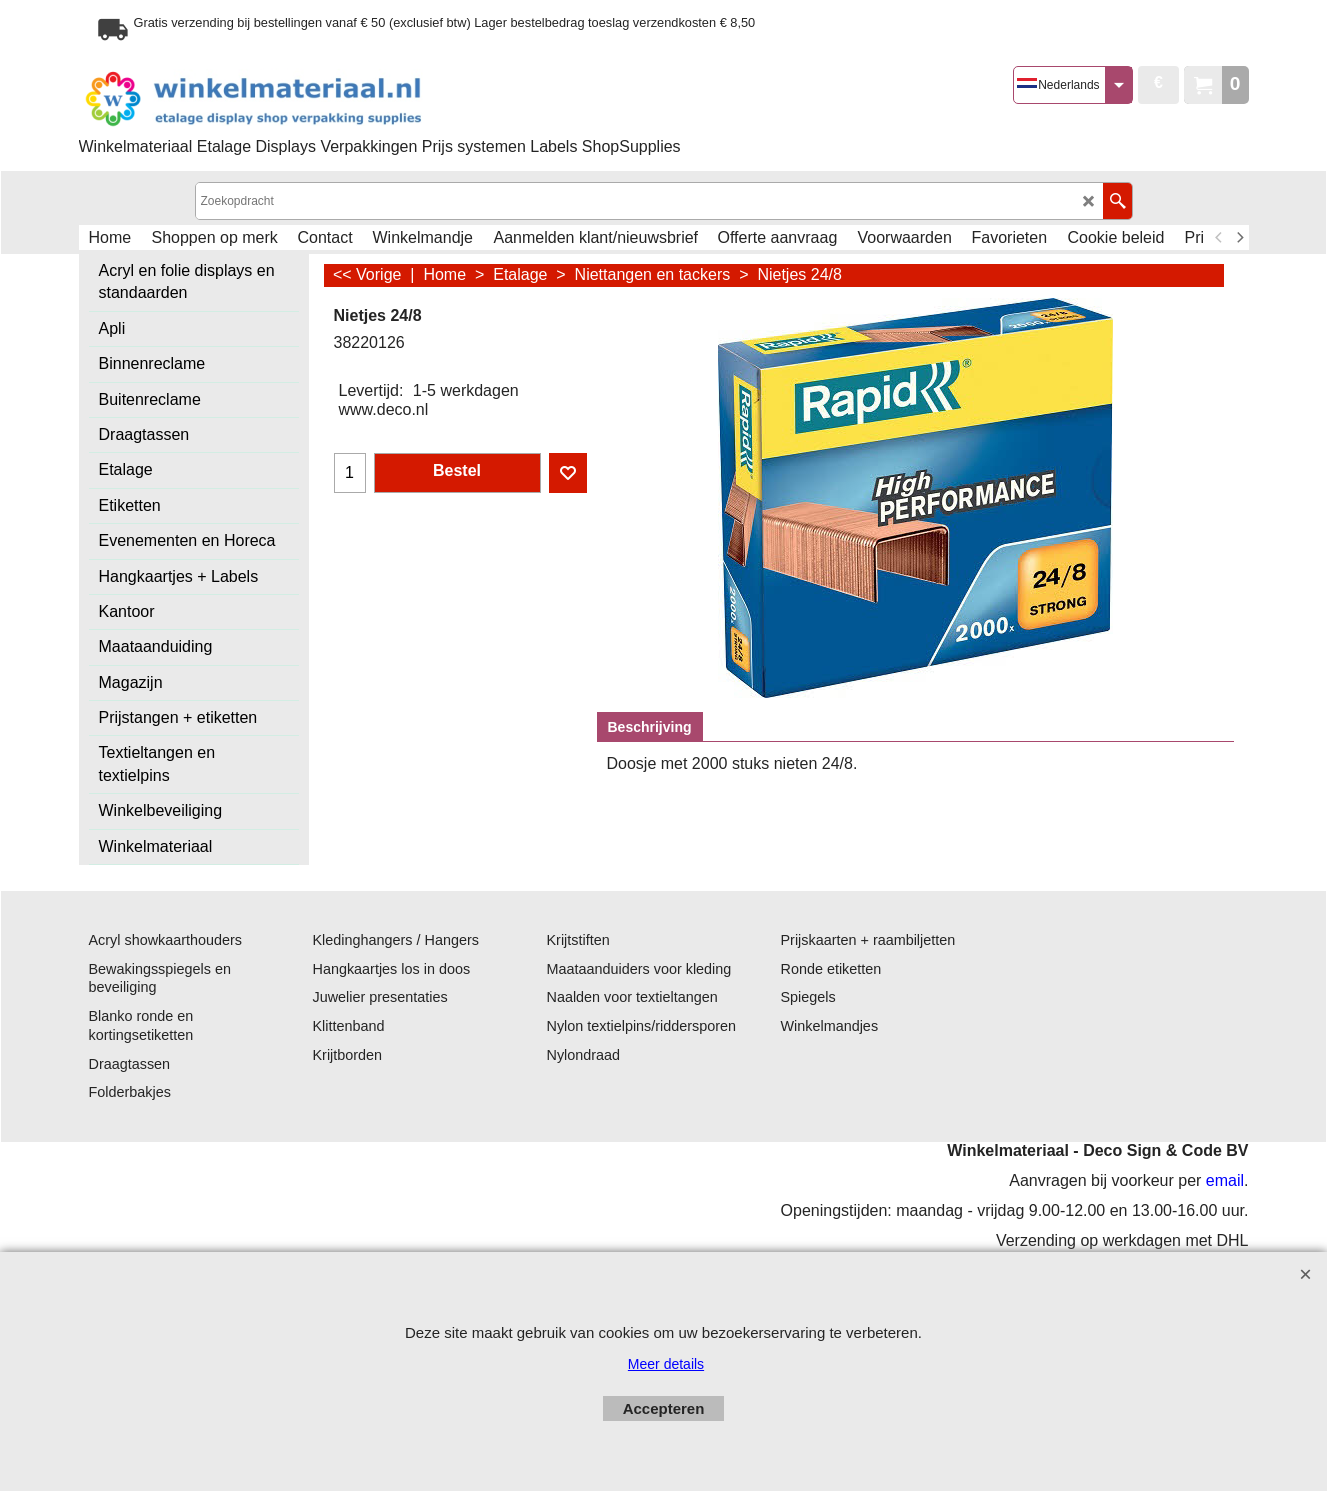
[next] (1240, 238)
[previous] (1220, 238)
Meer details (666, 1364)
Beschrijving (650, 727)
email (1225, 1180)
